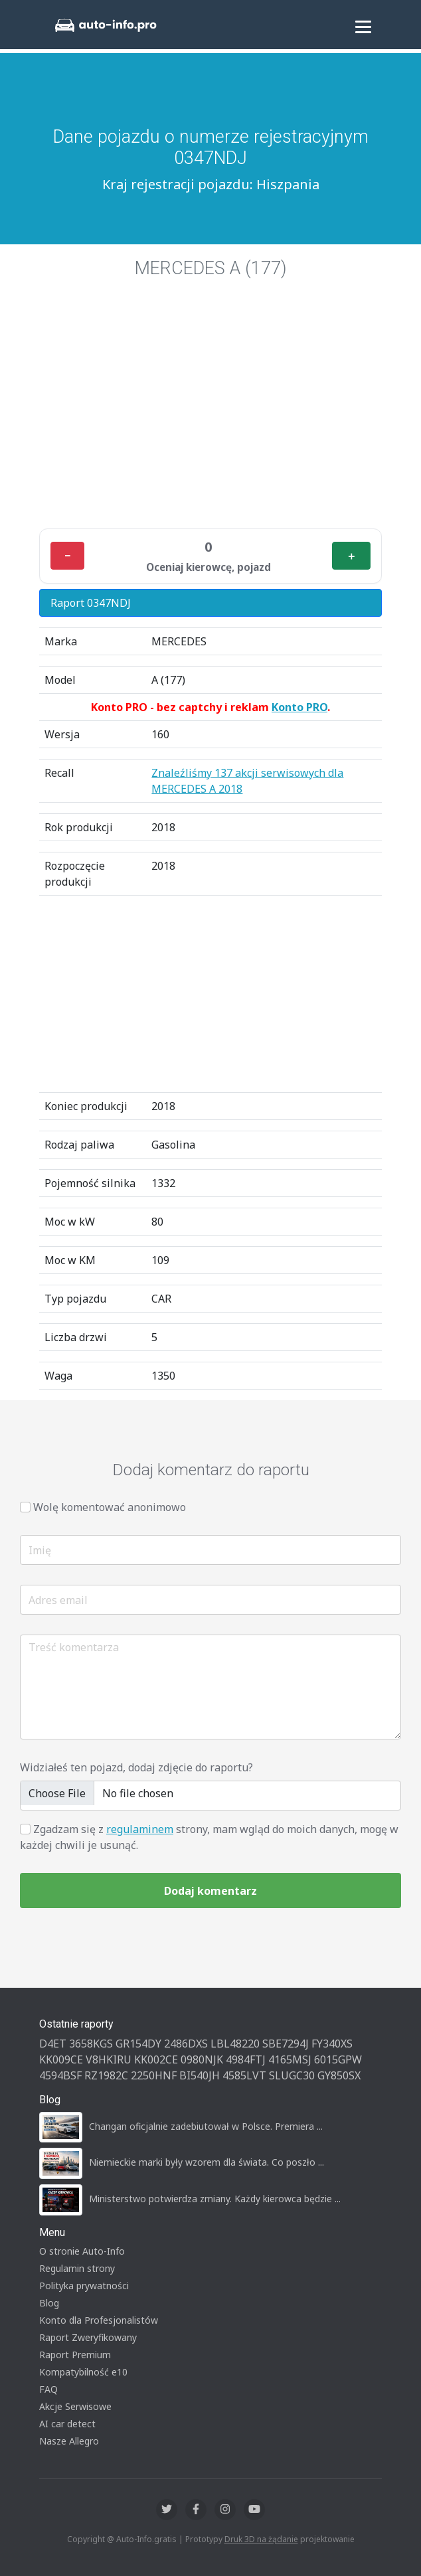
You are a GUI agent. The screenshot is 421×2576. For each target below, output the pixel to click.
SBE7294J (285, 2043)
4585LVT (244, 2075)
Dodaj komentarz (210, 1891)
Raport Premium (75, 2354)
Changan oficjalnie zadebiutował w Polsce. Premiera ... (206, 2126)
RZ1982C (106, 2075)
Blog (49, 2302)
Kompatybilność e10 (83, 2372)
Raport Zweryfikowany (88, 2337)
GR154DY (138, 2043)
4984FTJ (246, 2059)
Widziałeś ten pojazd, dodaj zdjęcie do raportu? (136, 1767)
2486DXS (186, 2043)
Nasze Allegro (69, 2441)
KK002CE (156, 2059)
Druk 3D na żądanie (261, 2539)
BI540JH (199, 2075)
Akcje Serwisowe (75, 2406)
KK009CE (61, 2059)
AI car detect (67, 2423)
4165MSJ (289, 2059)
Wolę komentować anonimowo (109, 1507)
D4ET (52, 2043)
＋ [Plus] (351, 555)
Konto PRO (299, 707)
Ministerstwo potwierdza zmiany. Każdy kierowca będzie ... (215, 2198)
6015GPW (338, 2059)
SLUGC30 (292, 2075)
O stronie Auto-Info (82, 2251)
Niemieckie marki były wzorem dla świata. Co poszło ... (206, 2162)
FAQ (48, 2389)
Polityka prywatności (84, 2285)
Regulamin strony (77, 2268)
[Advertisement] (210, 420)
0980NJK (202, 2059)
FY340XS (332, 2043)
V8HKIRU (108, 2059)
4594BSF (60, 2075)
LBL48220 (235, 2043)
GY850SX (339, 2075)
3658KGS (91, 2043)
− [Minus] (67, 555)
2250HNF (154, 2075)
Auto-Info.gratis (146, 2539)
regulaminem (139, 1829)
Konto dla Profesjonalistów (98, 2320)
